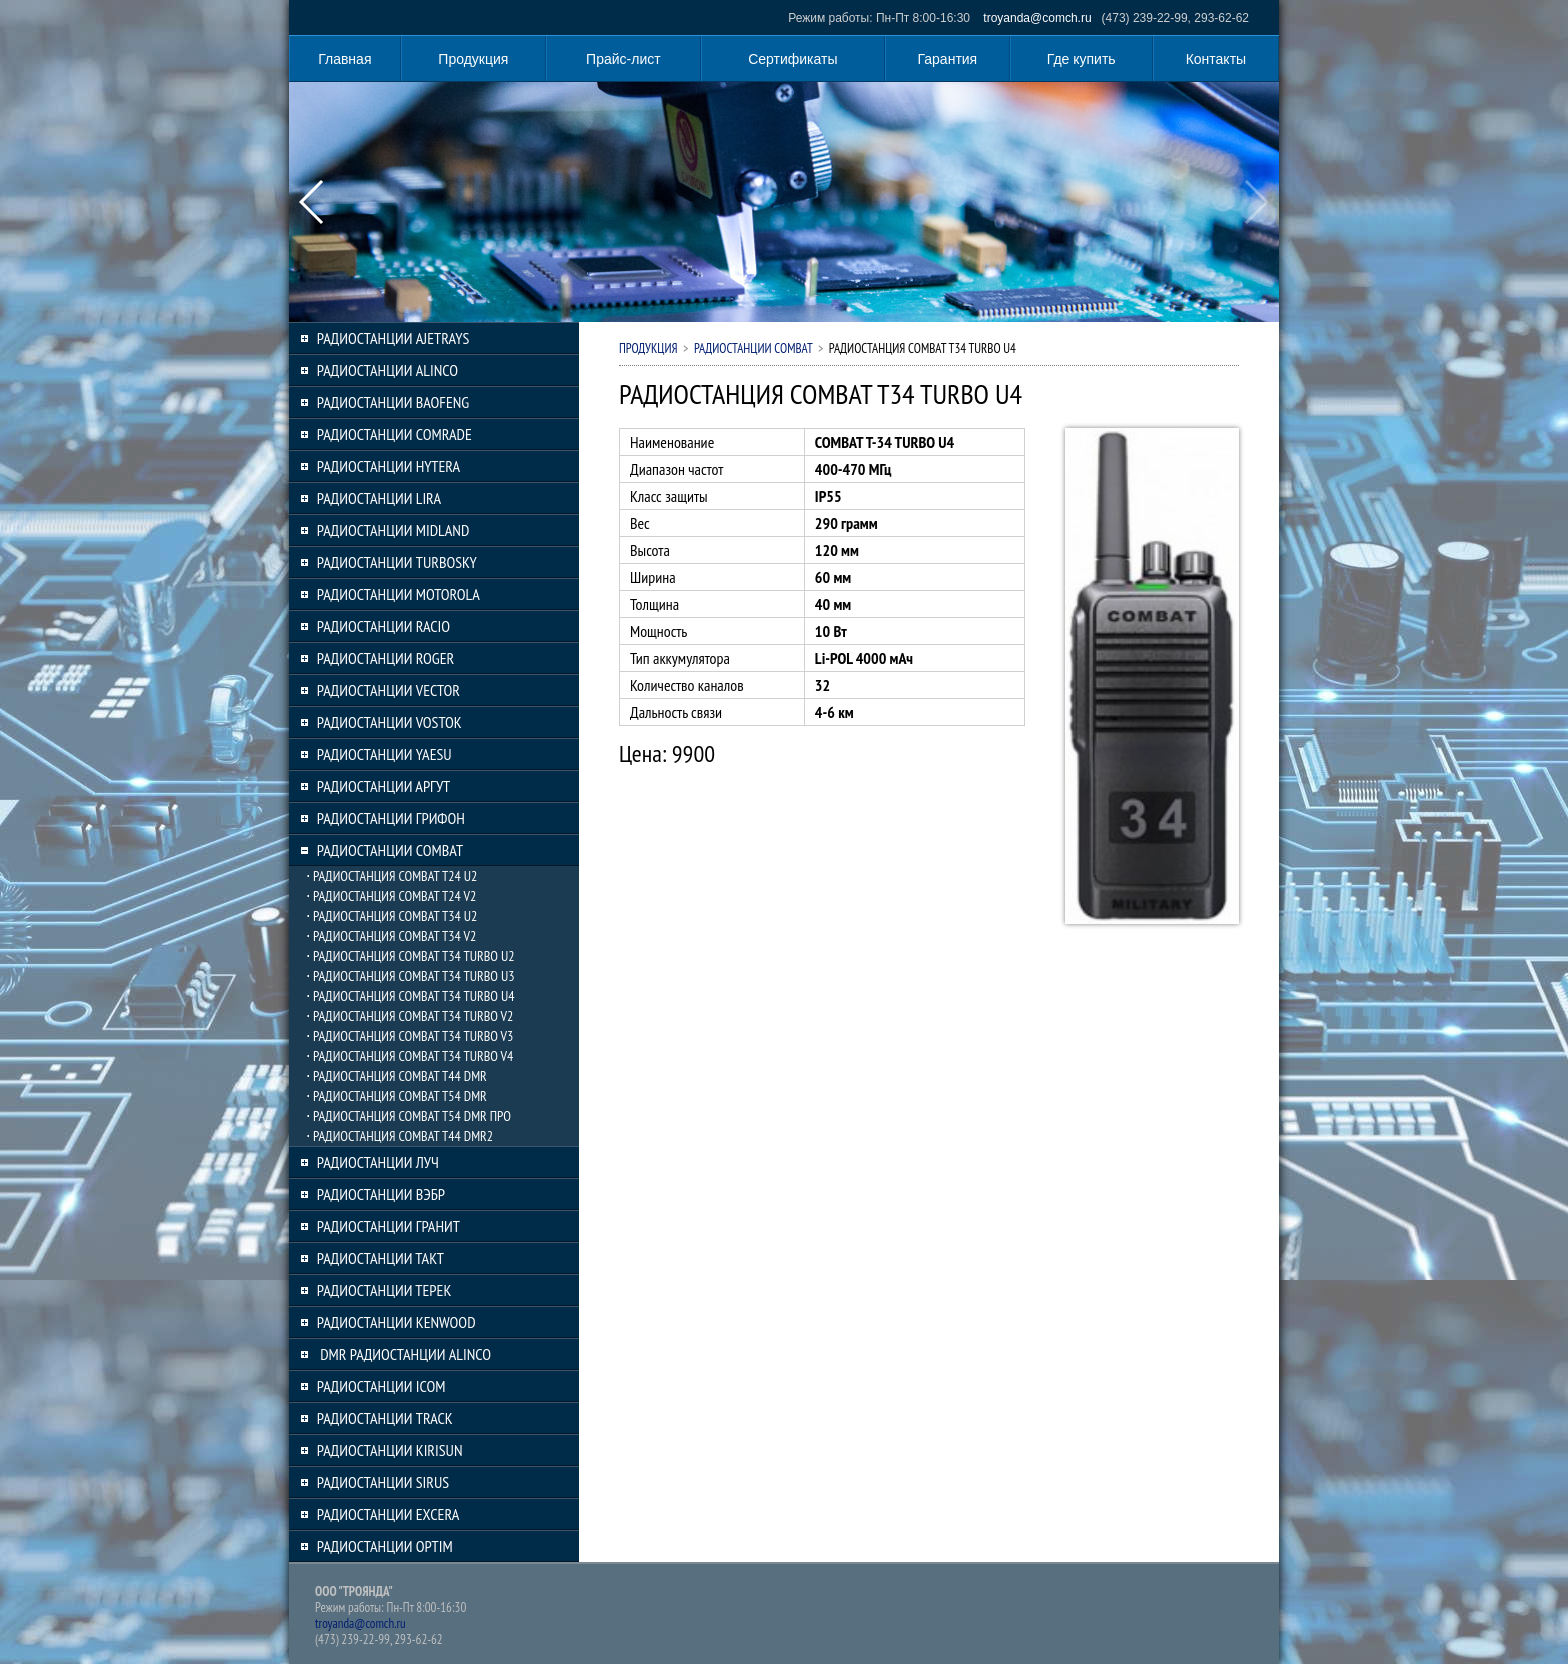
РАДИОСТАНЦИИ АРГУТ (383, 786)
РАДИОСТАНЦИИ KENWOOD (396, 1322)
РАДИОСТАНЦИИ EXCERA (388, 1514)
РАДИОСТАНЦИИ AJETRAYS (393, 338)
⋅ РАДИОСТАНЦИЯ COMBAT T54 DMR (396, 1096)
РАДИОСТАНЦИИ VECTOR (388, 690)
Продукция (473, 59)
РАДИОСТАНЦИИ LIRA (379, 498)
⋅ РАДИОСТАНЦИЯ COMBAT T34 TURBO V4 (409, 1056)
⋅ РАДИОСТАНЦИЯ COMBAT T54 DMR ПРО (408, 1116)
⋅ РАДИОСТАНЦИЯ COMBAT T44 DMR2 (399, 1136)
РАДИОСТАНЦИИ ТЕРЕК (384, 1290)
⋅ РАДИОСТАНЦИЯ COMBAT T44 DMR (396, 1076)
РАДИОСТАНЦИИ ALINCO (387, 370)
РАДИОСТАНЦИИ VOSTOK (389, 722)
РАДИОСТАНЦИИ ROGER (385, 658)
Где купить (1081, 59)
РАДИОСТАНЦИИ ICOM (381, 1386)
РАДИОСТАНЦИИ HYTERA (388, 466)
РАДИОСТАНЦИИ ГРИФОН (391, 818)
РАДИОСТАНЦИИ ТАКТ (380, 1258)
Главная (344, 59)
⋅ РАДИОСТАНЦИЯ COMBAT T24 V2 (391, 896)
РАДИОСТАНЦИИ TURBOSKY (397, 562)
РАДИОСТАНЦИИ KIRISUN (390, 1450)
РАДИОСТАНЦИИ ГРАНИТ (388, 1226)
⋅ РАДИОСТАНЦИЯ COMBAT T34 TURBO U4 (410, 996)
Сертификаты (792, 59)
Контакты (1216, 59)
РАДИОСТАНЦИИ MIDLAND (393, 530)
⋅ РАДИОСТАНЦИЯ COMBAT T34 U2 (391, 916)
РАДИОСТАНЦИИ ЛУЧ (378, 1162)
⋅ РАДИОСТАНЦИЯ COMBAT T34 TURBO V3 (409, 1036)
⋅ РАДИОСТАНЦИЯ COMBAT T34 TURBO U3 (410, 976)
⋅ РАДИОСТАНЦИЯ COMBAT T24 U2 (391, 876)
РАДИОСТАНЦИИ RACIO (383, 626)
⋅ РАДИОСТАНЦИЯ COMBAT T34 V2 (391, 936)
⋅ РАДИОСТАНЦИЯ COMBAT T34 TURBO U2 (410, 956)
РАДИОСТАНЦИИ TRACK (385, 1418)
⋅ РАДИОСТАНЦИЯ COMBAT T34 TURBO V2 (409, 1016)
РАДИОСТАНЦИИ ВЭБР (381, 1194)
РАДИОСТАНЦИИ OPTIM (385, 1546)
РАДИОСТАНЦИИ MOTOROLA (398, 594)
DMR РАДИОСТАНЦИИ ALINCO (404, 1354)
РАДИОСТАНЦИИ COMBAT (390, 850)
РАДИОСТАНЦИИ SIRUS (383, 1482)
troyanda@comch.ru (1037, 18)
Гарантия (948, 59)
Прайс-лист (623, 59)
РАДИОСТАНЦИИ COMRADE (394, 434)
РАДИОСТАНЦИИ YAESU (384, 754)
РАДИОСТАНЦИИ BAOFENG (393, 402)
